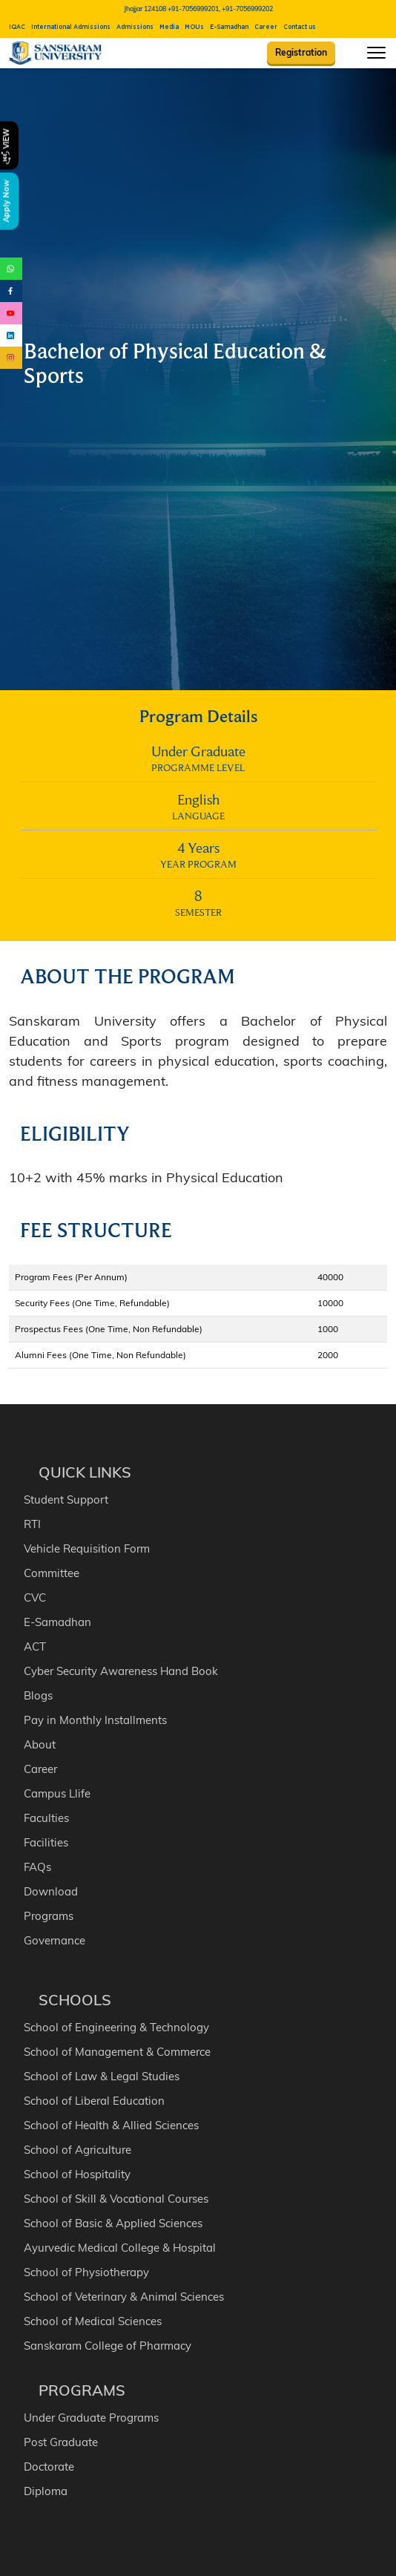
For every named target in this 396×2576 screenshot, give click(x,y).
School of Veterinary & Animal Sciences (124, 2297)
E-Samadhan (229, 27)
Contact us (299, 27)
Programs (48, 1916)
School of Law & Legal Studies (101, 2076)
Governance (54, 1940)
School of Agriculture (77, 2150)
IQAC (17, 27)
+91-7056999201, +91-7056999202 (220, 8)
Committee (51, 1573)
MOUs (194, 27)
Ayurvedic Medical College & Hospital (120, 2248)
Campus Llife (57, 1793)
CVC (35, 1597)
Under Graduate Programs (91, 2418)
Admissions (135, 27)
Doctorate (49, 2466)
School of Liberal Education (94, 2101)
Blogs (38, 1695)
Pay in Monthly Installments (95, 1720)
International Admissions (70, 27)
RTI (32, 1524)
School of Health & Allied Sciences (111, 2125)
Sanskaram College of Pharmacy (107, 2346)
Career (265, 27)
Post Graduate (61, 2442)
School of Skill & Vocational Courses (116, 2199)
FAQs (37, 1867)
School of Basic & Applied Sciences (113, 2223)
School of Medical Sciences (93, 2321)
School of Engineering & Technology (116, 2027)
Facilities (46, 1842)
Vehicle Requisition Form (87, 1548)
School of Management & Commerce (117, 2052)
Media (169, 27)
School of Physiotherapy (86, 2272)
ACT (35, 1646)
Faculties (46, 1818)
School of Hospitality (77, 2174)
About (40, 1744)
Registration (301, 52)
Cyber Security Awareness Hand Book (121, 1671)
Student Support (66, 1499)
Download (51, 1891)
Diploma (45, 2491)
